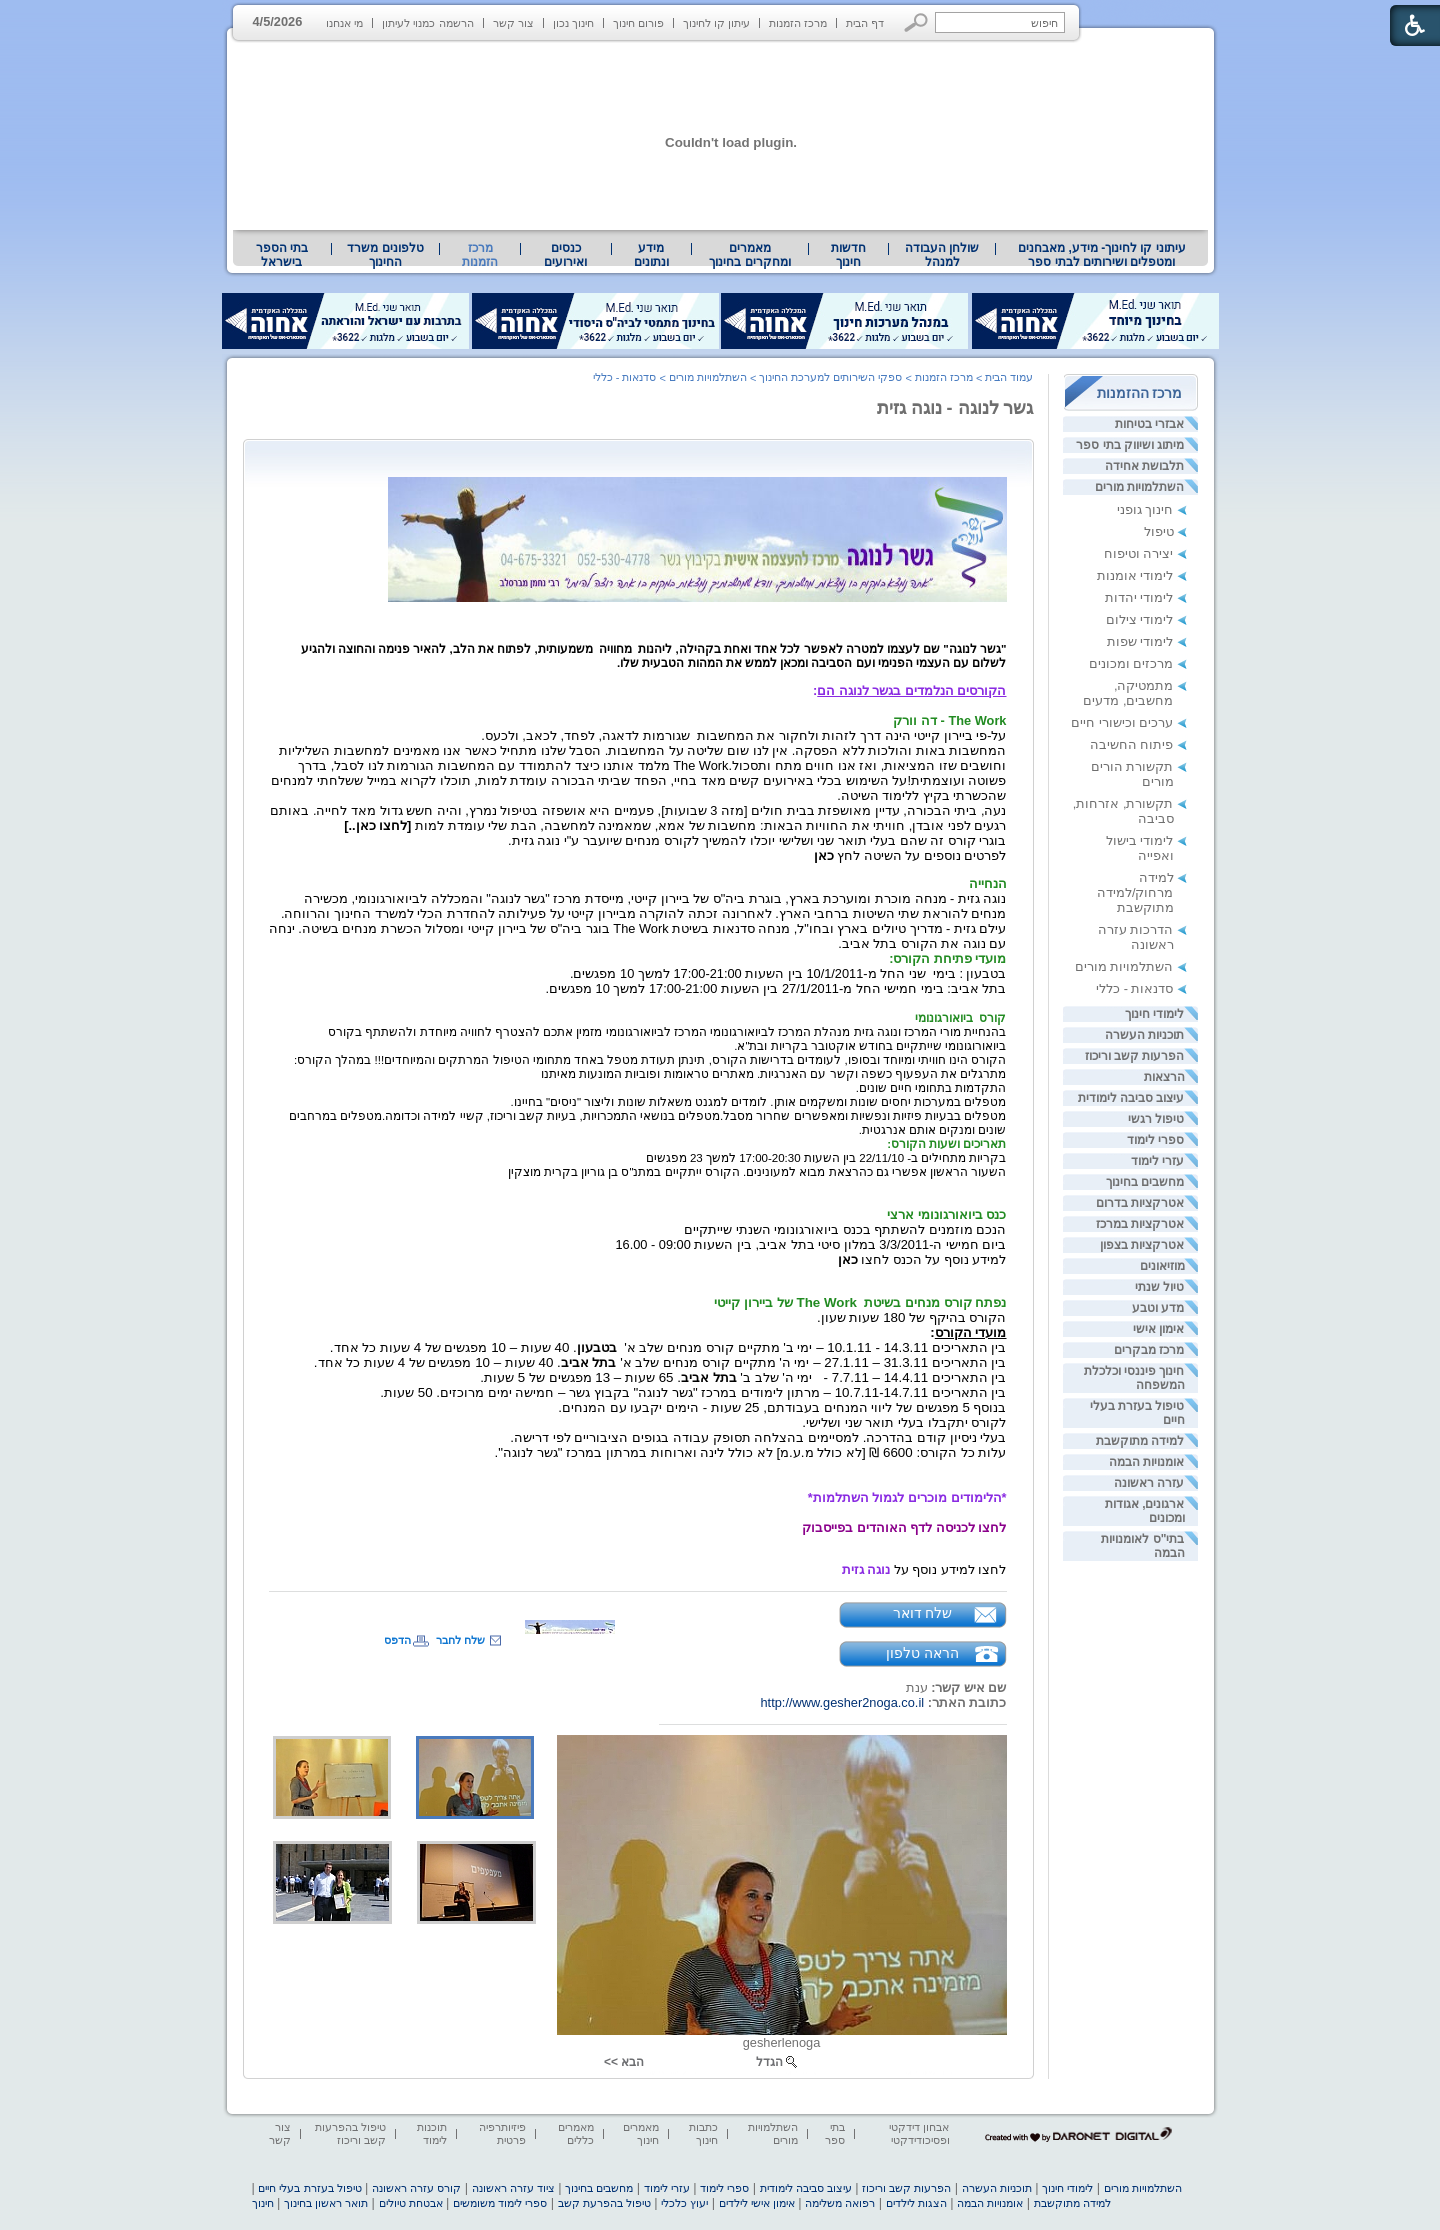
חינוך (263, 2203)
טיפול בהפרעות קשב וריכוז (350, 2133)
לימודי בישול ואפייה (1140, 848)
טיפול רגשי (1156, 1119)
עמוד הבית (1009, 377)
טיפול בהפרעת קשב (604, 2203)
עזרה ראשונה (1149, 1483)
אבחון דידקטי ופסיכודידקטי (919, 2133)
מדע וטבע (1158, 1308)
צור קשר (513, 23)
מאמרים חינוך (641, 2133)
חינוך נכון (573, 23)
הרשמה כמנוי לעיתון (427, 23)
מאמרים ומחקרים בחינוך (749, 255)
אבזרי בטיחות (1149, 424)
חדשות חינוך (848, 255)
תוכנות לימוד (432, 2133)
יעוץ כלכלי (684, 2203)
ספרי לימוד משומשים (500, 2203)
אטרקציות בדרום (1140, 1203)
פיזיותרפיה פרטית (502, 2133)
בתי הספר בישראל (282, 255)
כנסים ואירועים (565, 255)
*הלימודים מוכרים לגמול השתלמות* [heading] (907, 1497)
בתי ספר (835, 2133)
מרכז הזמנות (798, 23)
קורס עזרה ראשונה (416, 2188)
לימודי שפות (1140, 641)
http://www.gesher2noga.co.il (842, 1702)
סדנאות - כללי (1134, 988)
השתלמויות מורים (1139, 487)
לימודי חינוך (1154, 1014)
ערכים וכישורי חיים (1122, 722)
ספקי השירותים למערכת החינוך (830, 377)
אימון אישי (1158, 1329)
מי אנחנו (344, 23)
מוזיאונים (1162, 1266)
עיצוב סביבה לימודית (1131, 1098)
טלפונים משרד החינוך (385, 255)
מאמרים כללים (576, 2133)
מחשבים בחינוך (1145, 1182)
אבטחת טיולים (411, 2203)
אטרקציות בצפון (1142, 1245)
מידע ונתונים (651, 255)
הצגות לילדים (916, 2203)
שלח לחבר (460, 1640)
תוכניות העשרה (1144, 1035)
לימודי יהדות (1139, 597)
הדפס (397, 1640)
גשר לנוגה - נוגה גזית (955, 408)
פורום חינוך (638, 23)
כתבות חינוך (703, 2133)
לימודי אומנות (1135, 575)
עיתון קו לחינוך (716, 23)
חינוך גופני (1145, 509)
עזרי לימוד (1157, 1161)
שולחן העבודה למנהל (942, 255)
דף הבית (865, 23)
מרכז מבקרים (1149, 1350)
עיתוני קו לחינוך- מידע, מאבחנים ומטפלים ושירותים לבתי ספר (1102, 255)
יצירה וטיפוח (1139, 553)
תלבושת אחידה (1144, 466)
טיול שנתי (1159, 1287)
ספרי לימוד (1155, 1140)
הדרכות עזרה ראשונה (1136, 937)
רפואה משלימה (840, 2203)
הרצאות (1164, 1077)
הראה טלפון (922, 1653)
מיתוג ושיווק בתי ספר (1130, 445)
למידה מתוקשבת (1140, 1441)
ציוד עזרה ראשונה (513, 2188)
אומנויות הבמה (1146, 1462)
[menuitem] (1101, 255)
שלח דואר (923, 1613)
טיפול (1159, 531)
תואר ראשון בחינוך (326, 2203)
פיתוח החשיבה (1132, 744)
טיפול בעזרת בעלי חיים (309, 2188)
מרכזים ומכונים (1131, 663)
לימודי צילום (1140, 619)
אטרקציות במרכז (1140, 1224)
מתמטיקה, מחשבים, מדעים (1128, 693)
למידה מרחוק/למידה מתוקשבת (1135, 892)
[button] (916, 22)
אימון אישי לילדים (757, 2203)
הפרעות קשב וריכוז (1135, 1056)
